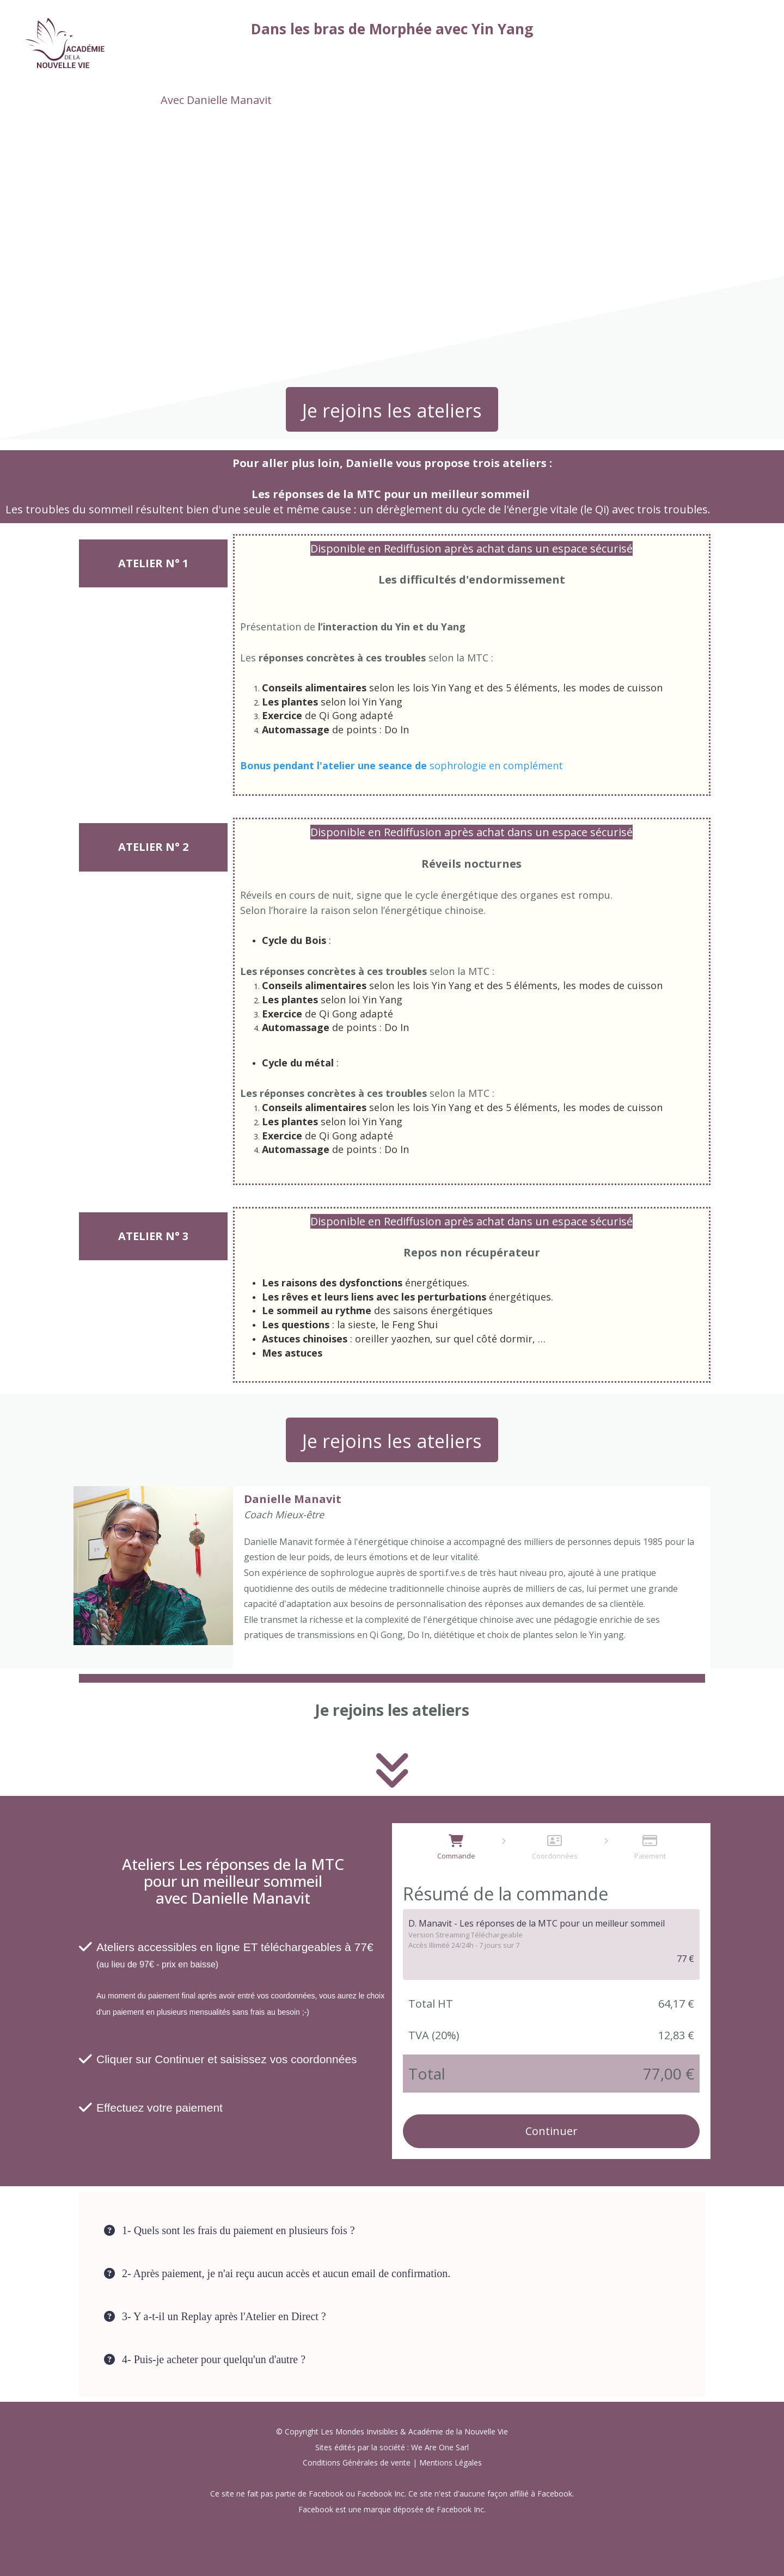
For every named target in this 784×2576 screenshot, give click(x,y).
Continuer (551, 2131)
